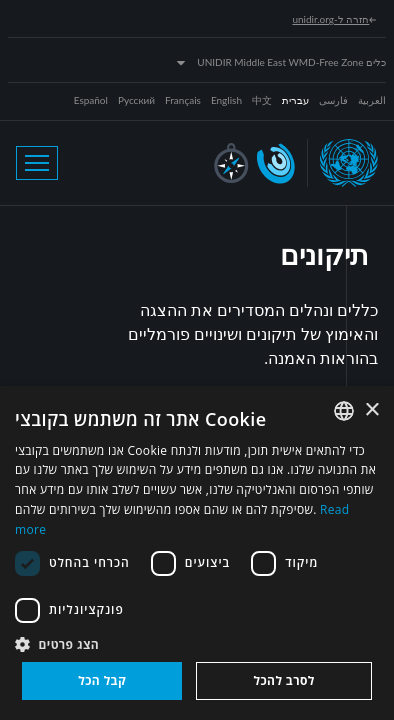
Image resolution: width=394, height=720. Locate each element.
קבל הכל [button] (102, 680)
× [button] (371, 410)
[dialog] (197, 553)
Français (183, 100)
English (226, 100)
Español (91, 100)
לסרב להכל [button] (284, 680)
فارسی (333, 100)
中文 (262, 100)
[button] (197, 644)
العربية (372, 100)
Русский (136, 100)
